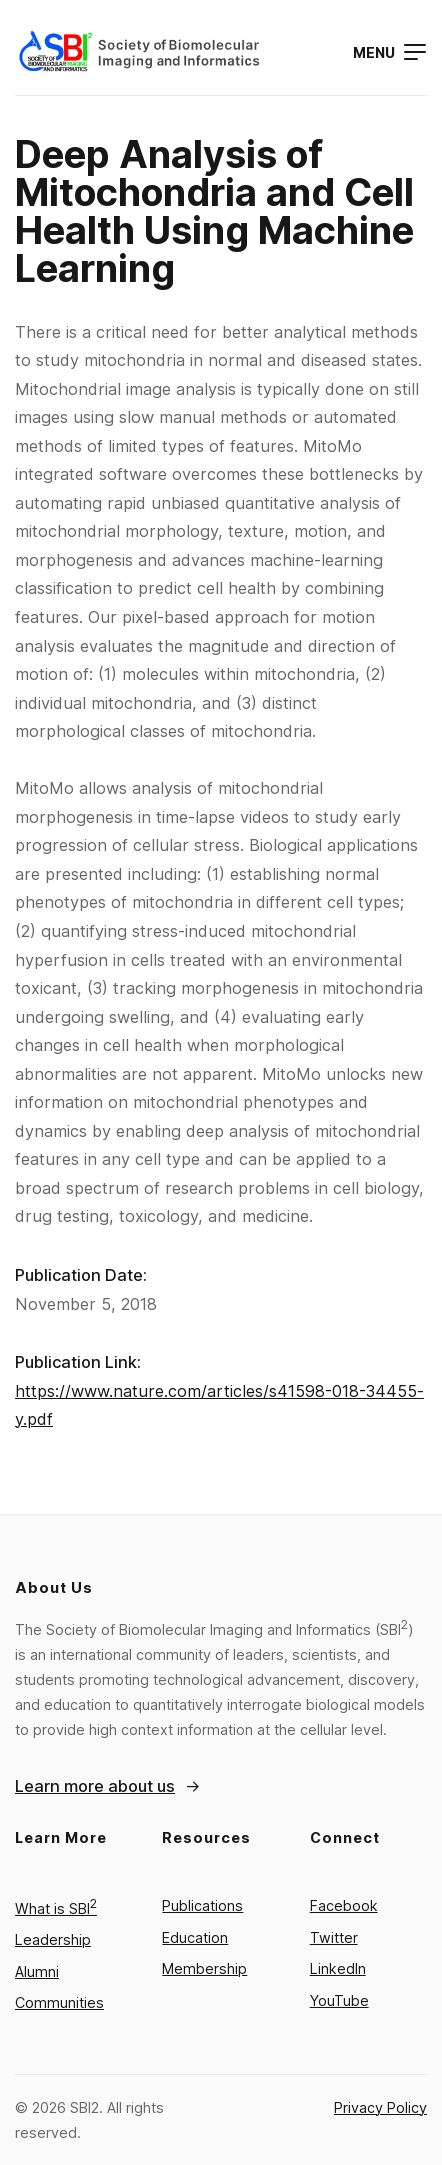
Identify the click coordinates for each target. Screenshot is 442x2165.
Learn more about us (95, 1786)
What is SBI (56, 1908)
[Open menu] (390, 52)
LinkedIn (338, 1968)
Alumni (37, 1971)
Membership (204, 1968)
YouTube (339, 2000)
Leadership (53, 1939)
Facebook (344, 1905)
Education (195, 1937)
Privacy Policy (380, 2107)
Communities (59, 2002)
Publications (202, 1905)
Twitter (334, 1937)
